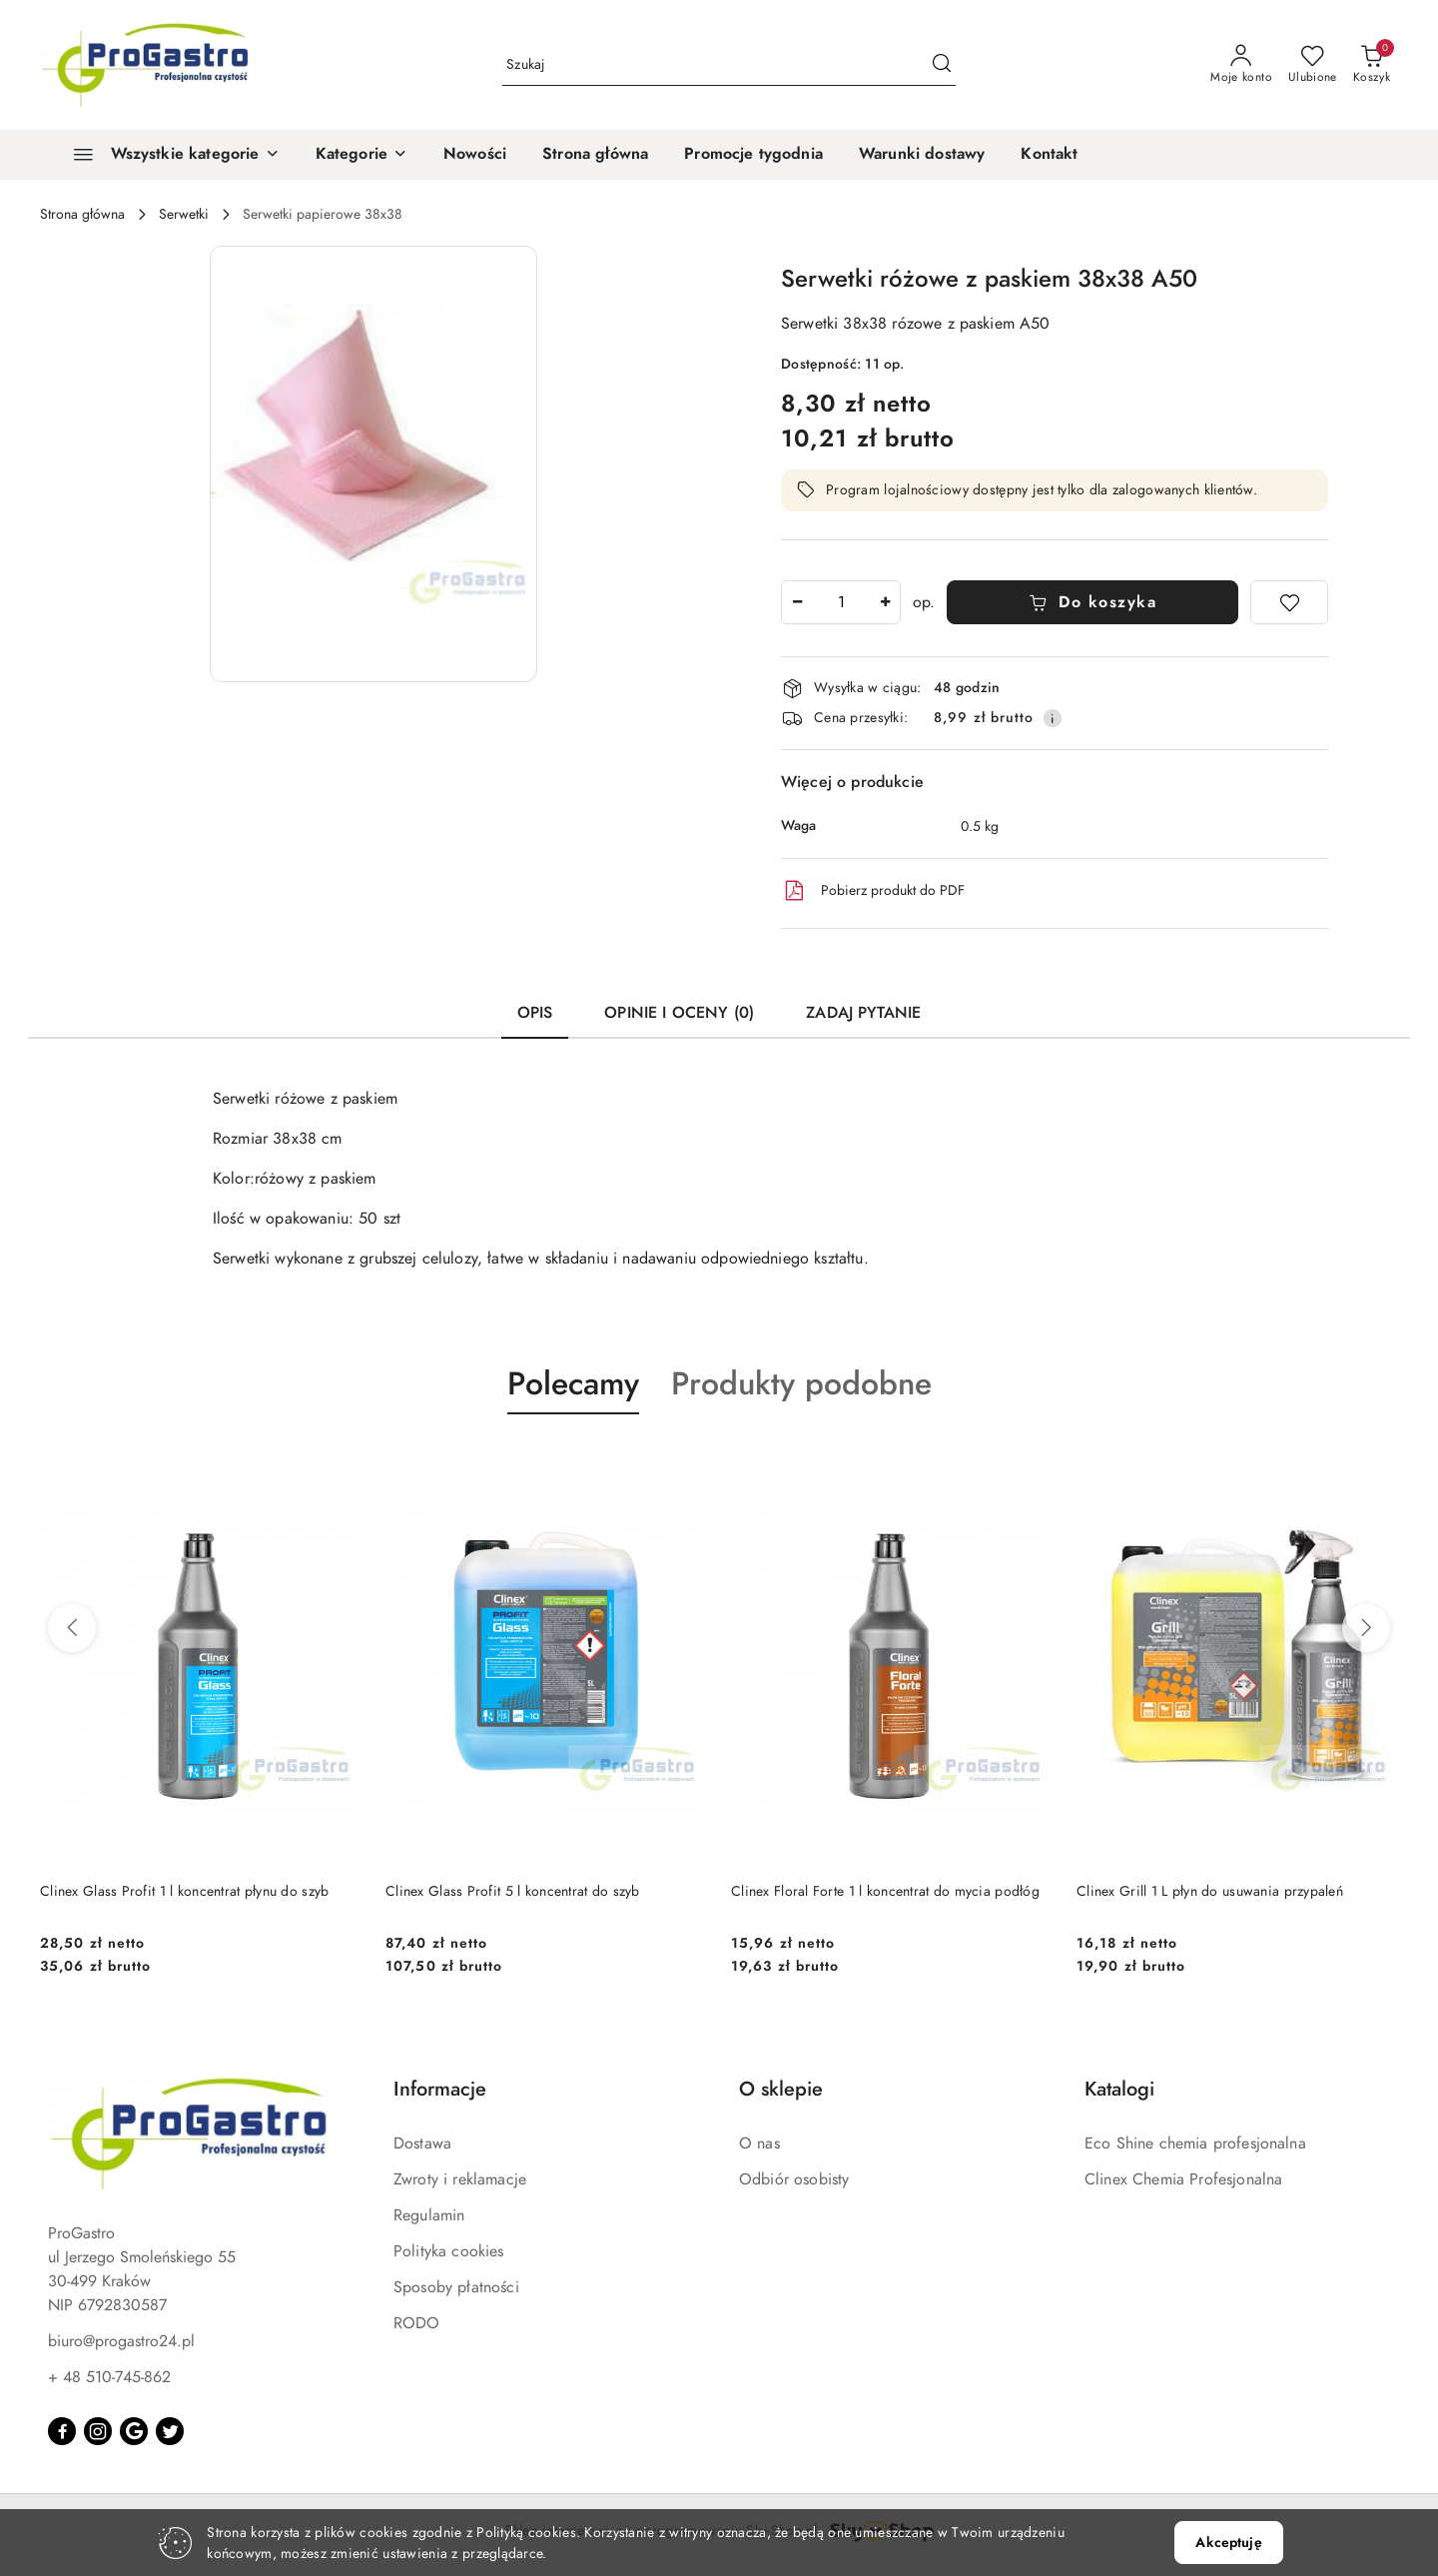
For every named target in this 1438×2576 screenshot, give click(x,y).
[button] (361, 155)
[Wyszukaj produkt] (729, 65)
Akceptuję (1228, 2542)
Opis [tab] (535, 1013)
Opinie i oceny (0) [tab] (679, 1013)
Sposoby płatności (456, 2287)
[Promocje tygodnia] (753, 155)
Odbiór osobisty (794, 2179)
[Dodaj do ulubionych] (1289, 602)
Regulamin (428, 2215)
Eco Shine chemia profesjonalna (1195, 2143)
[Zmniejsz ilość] (797, 602)
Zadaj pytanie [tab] (863, 1013)
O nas (759, 2143)
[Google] (134, 2431)
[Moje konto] (1241, 65)
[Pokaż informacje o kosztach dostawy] (1053, 718)
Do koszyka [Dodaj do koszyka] (1093, 602)
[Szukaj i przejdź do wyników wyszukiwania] (942, 65)
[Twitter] (170, 2431)
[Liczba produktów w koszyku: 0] (1371, 65)
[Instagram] (98, 2431)
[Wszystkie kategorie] (168, 155)
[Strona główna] (595, 155)
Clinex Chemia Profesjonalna (1183, 2179)
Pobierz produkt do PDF (873, 891)
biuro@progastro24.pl (121, 2341)
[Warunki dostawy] (922, 155)
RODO (416, 2323)
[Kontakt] (1049, 155)
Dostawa (422, 2143)
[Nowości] (474, 155)
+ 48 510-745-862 (109, 2377)
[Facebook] (62, 2431)
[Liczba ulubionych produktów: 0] (1312, 65)
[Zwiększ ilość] (885, 602)
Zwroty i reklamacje (459, 2179)
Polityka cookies (448, 2251)
